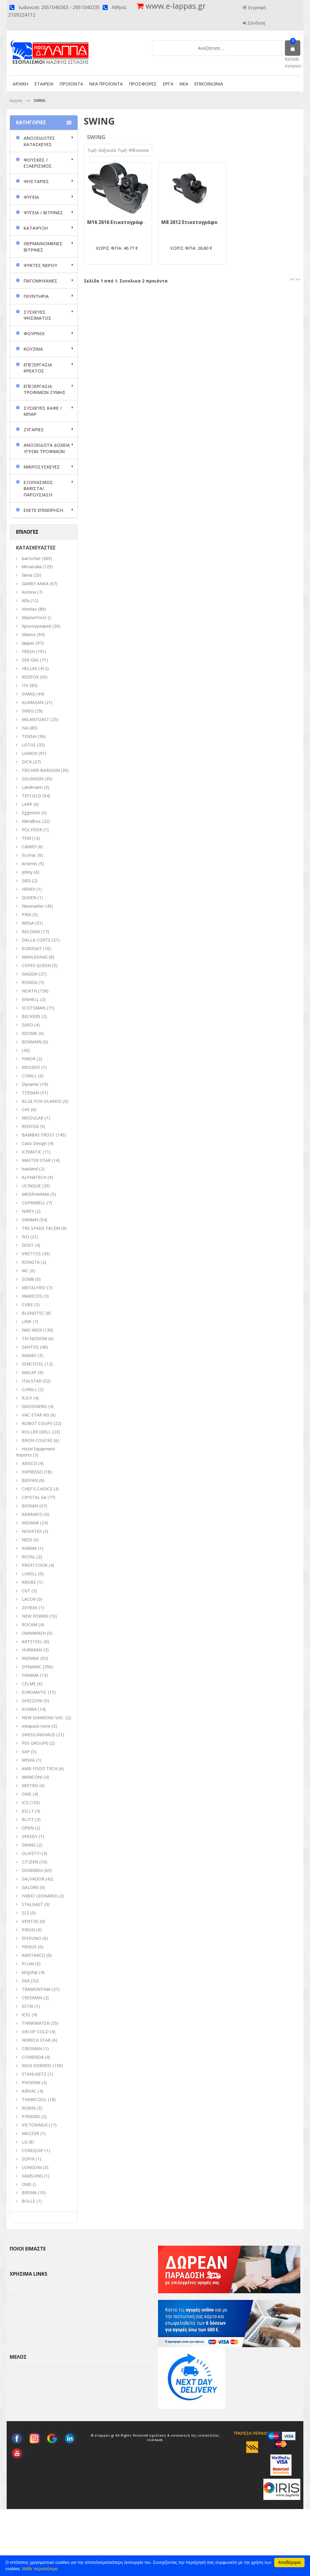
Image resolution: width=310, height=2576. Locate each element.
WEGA (28, 923)
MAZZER (30, 2133)
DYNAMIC (31, 1667)
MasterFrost (34, 617)
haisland (30, 1169)
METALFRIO (34, 1287)
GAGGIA (30, 974)
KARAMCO (32, 1514)
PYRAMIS (31, 2116)
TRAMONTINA (36, 1989)
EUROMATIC (34, 1692)
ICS (25, 1802)
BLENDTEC (33, 1313)
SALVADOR (33, 1879)
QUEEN (29, 897)
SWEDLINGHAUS (38, 1734)
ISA (25, 728)
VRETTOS (31, 1253)
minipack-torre (36, 1726)
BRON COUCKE (37, 1440)
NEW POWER (35, 1616)
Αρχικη (16, 100)
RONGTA (31, 1262)
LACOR (29, 1599)
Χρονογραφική (36, 626)
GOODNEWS (34, 1406)
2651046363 (54, 7)
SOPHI (28, 2159)
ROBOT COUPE (37, 1423)
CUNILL (29, 1076)
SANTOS (30, 1347)
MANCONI (32, 1777)
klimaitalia (31, 566)
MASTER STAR (36, 1160)
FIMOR (28, 1059)
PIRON (28, 1930)
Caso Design (34, 1143)
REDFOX (30, 677)
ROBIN (28, 2108)
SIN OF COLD (35, 2031)
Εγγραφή (256, 7)
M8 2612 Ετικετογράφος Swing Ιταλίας (209, 222)
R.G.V (27, 1398)
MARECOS (32, 1296)
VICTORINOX (35, 2125)
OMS (26, 2184)
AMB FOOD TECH (39, 1768)
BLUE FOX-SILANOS (41, 1101)
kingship (30, 1972)
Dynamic (30, 1084)
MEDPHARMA (35, 1194)
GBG (26, 880)
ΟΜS (26, 1794)
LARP (27, 804)
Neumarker (33, 906)
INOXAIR (30, 1523)
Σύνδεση (255, 23)
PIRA (26, 914)
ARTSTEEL (32, 1641)
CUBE (27, 1304)
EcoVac (29, 855)
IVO (25, 1237)
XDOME (29, 1033)
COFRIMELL (33, 1203)
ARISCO (29, 1463)
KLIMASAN (32, 702)
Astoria (29, 592)
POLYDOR (32, 830)
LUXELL (29, 1574)
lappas (28, 643)
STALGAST (32, 1904)
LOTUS (29, 745)
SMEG (28, 711)
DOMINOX (32, 1870)
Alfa (25, 600)
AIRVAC (29, 2091)
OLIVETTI (31, 1853)
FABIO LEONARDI (39, 1896)
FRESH (28, 651)
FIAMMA (30, 1675)
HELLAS (29, 668)
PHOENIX (31, 2082)
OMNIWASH (34, 1633)
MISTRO (30, 1785)
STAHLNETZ (34, 2074)
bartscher (31, 558)
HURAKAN (32, 1650)
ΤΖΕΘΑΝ (30, 1093)
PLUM (28, 1964)
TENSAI (29, 736)
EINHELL (30, 999)
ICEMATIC (31, 1152)
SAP (26, 1751)
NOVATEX (31, 1531)
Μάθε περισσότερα (40, 2568)
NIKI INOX (32, 1330)
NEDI (27, 1540)
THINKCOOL (34, 2099)
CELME (29, 1684)
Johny (27, 872)
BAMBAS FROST (38, 1135)
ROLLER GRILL (36, 1432)
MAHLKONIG (35, 957)
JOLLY (28, 1811)
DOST (28, 1245)
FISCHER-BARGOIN (41, 770)
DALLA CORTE (36, 940)
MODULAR (32, 1118)
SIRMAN (30, 1220)
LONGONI (32, 2167)
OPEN (28, 1828)
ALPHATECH (34, 1177)
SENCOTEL (33, 1364)
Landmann (32, 787)
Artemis (29, 863)
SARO (27, 1025)
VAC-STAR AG (35, 1415)
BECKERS (31, 1016)
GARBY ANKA (35, 583)
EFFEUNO (31, 1938)
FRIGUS (29, 1947)
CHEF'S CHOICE (37, 1489)
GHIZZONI (32, 1700)
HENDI (28, 889)
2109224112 (21, 15)
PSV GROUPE (35, 1743)
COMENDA (33, 2057)
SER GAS (30, 660)
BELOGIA (31, 931)
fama (27, 575)
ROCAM (29, 1624)
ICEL (26, 2014)
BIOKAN (30, 1506)
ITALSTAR (31, 1381)
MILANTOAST (35, 719)
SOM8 (28, 1279)
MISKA (28, 1760)
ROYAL (28, 1557)
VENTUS (30, 1921)
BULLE (28, 2201)
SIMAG (28, 694)
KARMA (29, 1548)
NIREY (28, 1211)
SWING (29, 1845)
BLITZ (28, 1819)
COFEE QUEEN (36, 965)
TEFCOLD (31, 796)
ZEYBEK (30, 1607)
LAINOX (29, 753)
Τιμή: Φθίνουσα (133, 150)
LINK (26, 1321)
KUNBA (29, 1709)
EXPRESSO (32, 1472)
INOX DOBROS (36, 2065)
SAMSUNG (33, 2176)
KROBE (29, 1582)
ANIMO (29, 1355)
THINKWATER (35, 2023)
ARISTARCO (33, 1955)
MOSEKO (31, 1067)
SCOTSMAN (33, 1008)
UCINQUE (31, 1186)
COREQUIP (32, 2150)
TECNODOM (34, 1338)
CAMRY (29, 846)
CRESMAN (32, 1997)
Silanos (29, 634)
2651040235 (86, 7)
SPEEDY (30, 1836)
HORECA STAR (36, 2040)
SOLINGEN (32, 779)
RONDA (29, 982)
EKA (26, 1981)
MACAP (29, 1372)
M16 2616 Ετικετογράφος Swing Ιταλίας (136, 222)
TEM (26, 838)
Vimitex (29, 609)
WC (25, 1270)
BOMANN (31, 1042)
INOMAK (30, 1658)
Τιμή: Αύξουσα (102, 150)
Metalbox (31, 821)
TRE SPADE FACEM (41, 1228)
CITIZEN (30, 1862)
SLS (25, 1913)
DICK (27, 762)
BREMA (29, 2192)
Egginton (31, 813)
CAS (26, 1109)
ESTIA (27, 2006)
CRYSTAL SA (34, 1497)
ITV (25, 685)
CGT (26, 1590)
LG (24, 2142)
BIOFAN (30, 1480)
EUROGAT (32, 948)
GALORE (30, 1887)
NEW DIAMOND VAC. (43, 1717)
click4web (155, 2507)
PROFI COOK (35, 1565)
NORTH (29, 991)
